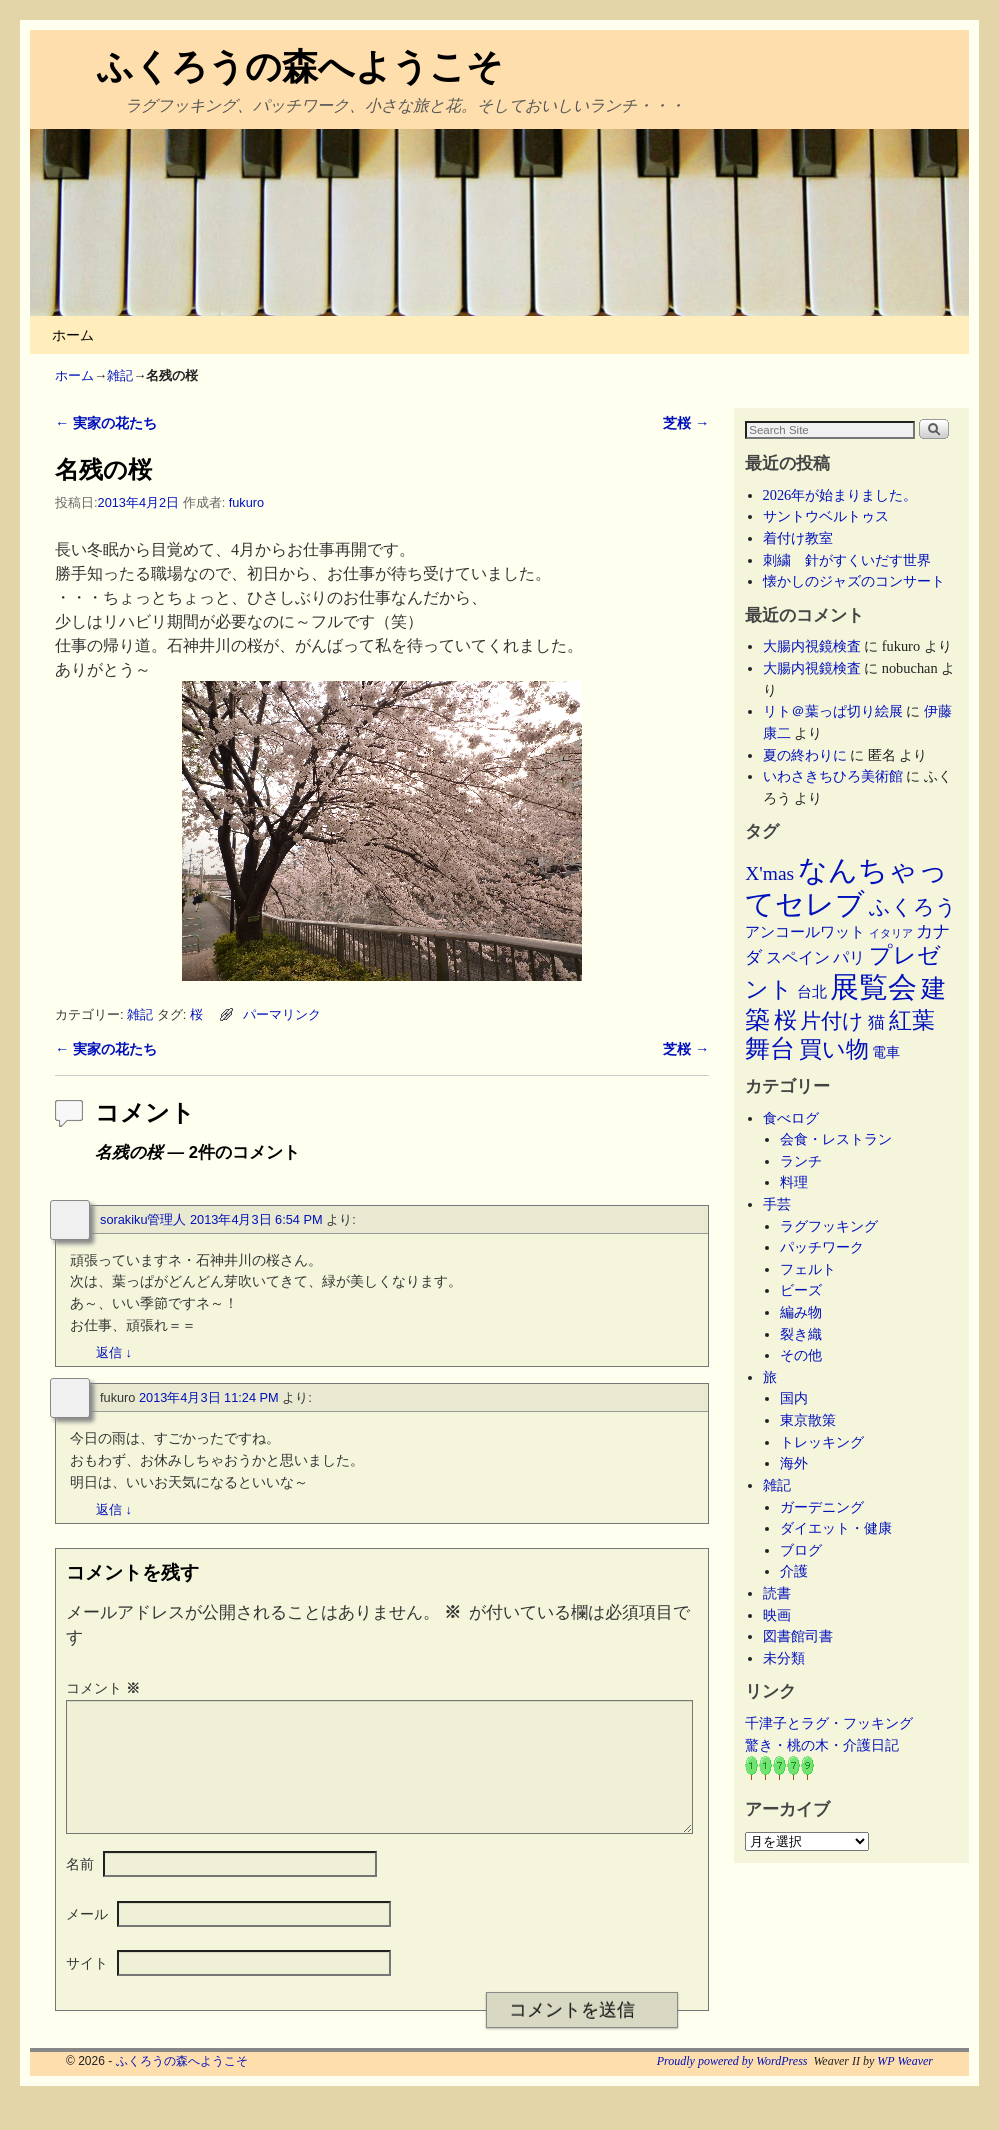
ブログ (801, 1550)
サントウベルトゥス (826, 516)
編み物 (801, 1312)
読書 (777, 1593)
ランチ (801, 1161)
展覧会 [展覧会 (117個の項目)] (873, 987)
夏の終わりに (805, 755)
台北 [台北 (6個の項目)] (812, 992)
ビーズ (801, 1290)
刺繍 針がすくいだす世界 (847, 560)
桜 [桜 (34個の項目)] (785, 1020)
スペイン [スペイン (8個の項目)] (798, 957)
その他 (801, 1355)
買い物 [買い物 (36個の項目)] (834, 1049)
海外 (794, 1463)
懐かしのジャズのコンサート (854, 581)
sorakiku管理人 (143, 1219)
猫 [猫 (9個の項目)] (876, 1022)
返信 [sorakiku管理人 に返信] (114, 1352)
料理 (794, 1182)
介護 (794, 1571)
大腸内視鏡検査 (812, 646)
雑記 (120, 375)
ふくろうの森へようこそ (300, 66)
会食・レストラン (836, 1139)
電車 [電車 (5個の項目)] (886, 1052)
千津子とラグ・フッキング (829, 1723)
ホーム (73, 335)
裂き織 (801, 1334)
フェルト (808, 1269)
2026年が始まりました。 (840, 495)
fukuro (246, 502)
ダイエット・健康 (836, 1528)
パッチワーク (829, 1247)
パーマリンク (282, 1014)
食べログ (791, 1118)
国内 (794, 1398)
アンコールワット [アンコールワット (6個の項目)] (805, 932)
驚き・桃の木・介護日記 (822, 1745)
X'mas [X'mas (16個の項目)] (769, 873)
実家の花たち (106, 423)
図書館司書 (798, 1636)
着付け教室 (798, 538)
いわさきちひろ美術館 (833, 776)
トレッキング (822, 1442)
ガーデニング (822, 1507)
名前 (80, 1888)
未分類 (784, 1658)
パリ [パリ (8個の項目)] (849, 957)
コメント (105, 1688)
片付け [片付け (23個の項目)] (832, 1021)
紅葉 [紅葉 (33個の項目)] (912, 1020)
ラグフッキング (829, 1226)
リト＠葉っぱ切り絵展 (833, 711)
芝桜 (686, 423)
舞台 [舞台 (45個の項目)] (770, 1048)
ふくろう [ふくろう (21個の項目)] (913, 907)
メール (87, 1938)
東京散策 (815, 1420)
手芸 (777, 1204)
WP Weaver (905, 2085)
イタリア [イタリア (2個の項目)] (891, 933)
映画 (777, 1615)
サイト (87, 1987)
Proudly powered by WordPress (732, 2085)
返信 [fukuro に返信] (114, 1509)
